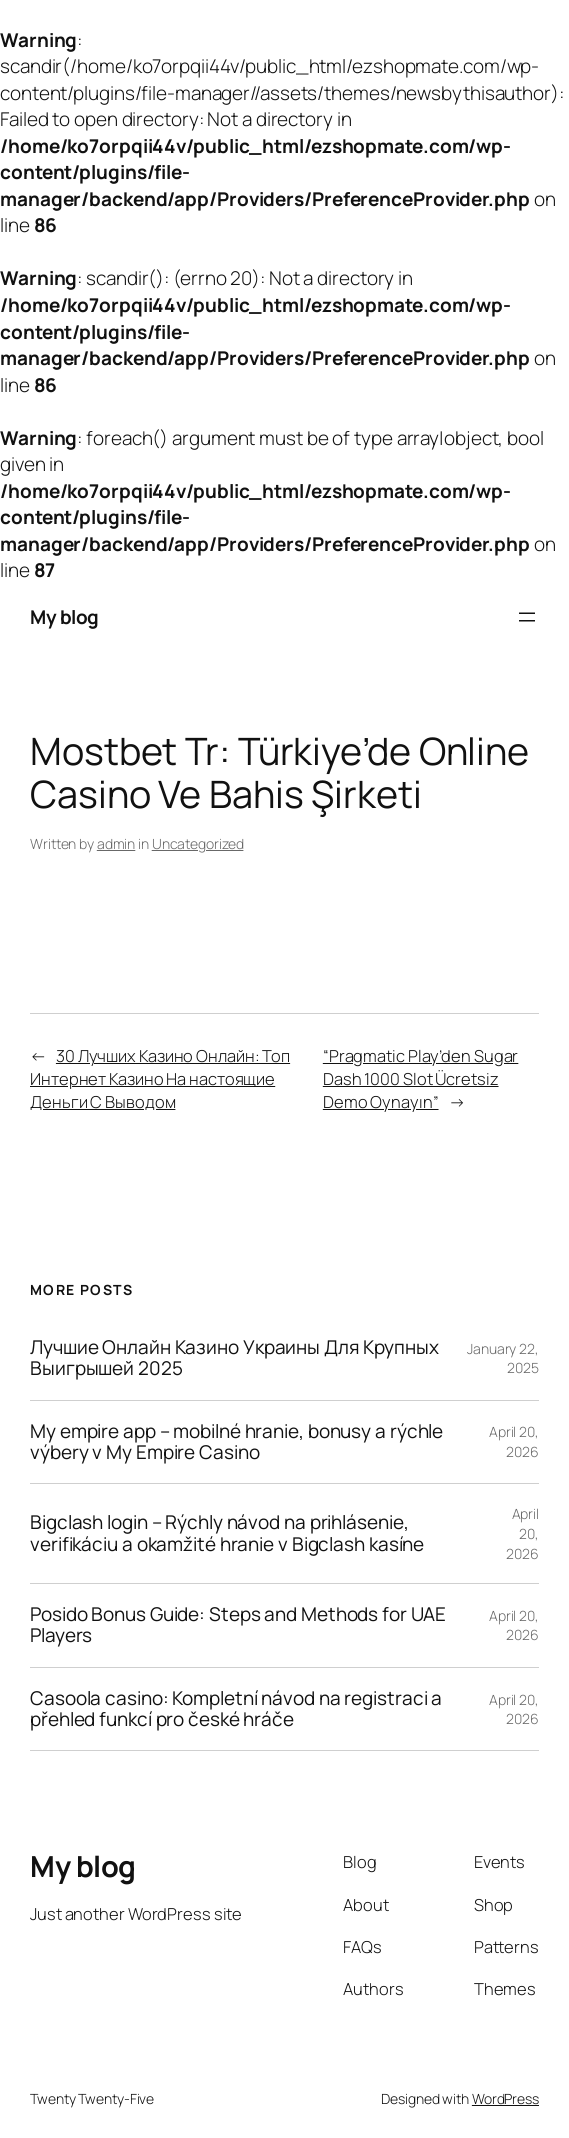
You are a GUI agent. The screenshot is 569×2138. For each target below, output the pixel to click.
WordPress (505, 2098)
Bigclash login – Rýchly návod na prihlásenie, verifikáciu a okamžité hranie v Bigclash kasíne (227, 1533)
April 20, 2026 (514, 1441)
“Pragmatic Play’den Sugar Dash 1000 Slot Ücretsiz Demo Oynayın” (421, 1078)
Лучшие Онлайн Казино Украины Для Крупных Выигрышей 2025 (234, 1358)
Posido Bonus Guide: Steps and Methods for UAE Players (238, 1625)
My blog (64, 617)
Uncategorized (198, 843)
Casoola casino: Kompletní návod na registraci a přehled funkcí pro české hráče (236, 1709)
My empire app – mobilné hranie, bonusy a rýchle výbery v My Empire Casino (236, 1442)
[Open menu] (527, 617)
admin (116, 843)
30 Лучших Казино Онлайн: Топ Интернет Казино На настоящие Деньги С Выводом (160, 1078)
